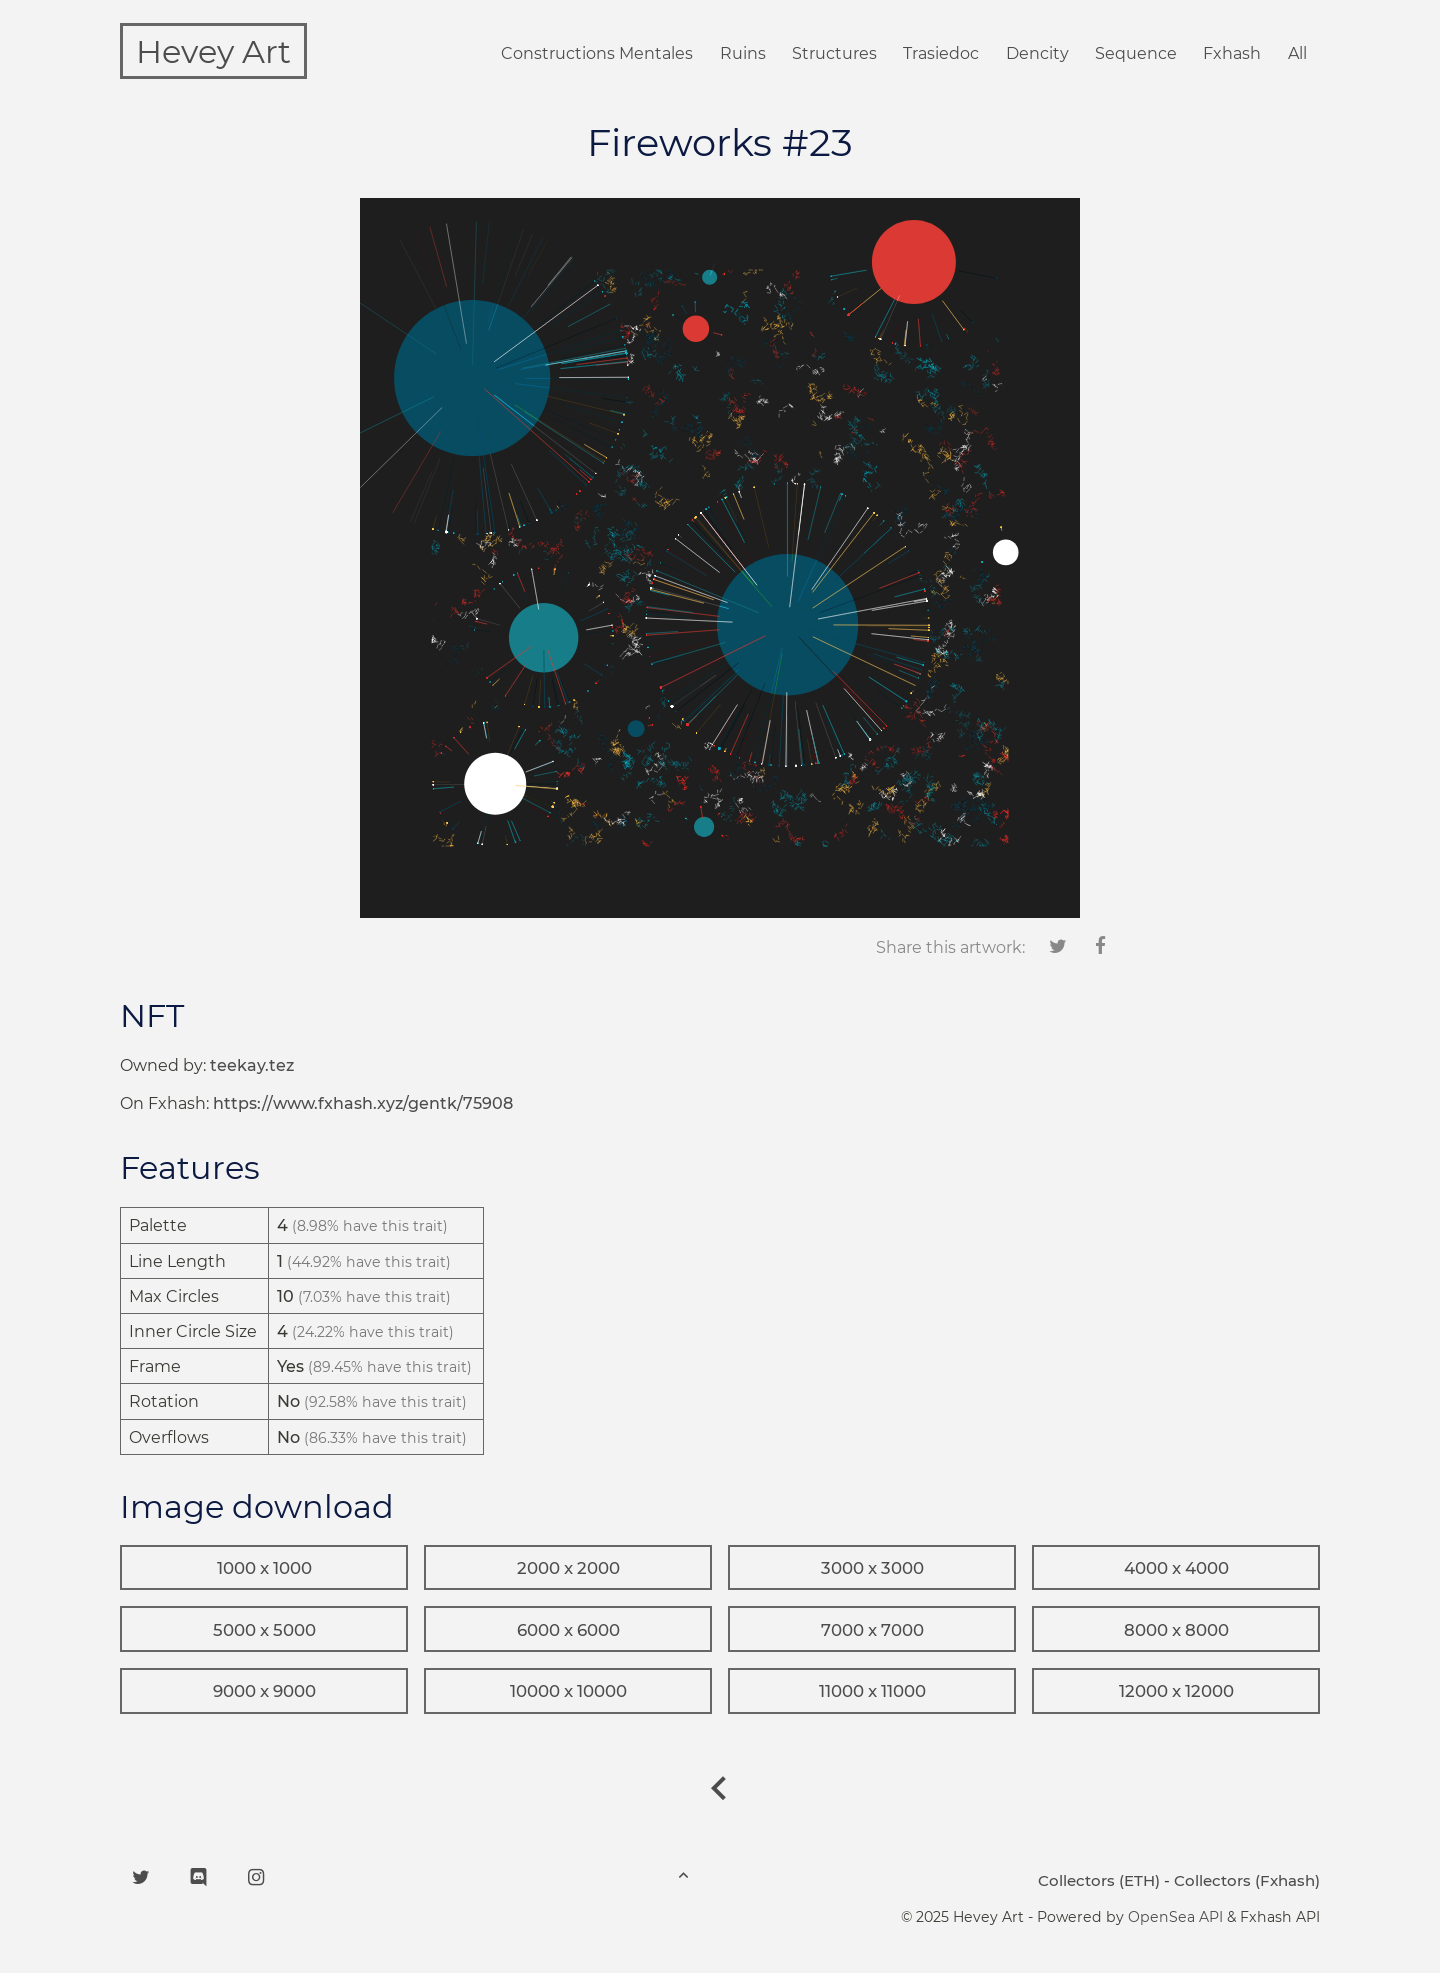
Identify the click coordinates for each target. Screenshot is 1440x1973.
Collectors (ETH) (1099, 1880)
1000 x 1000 (264, 1568)
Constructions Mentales (597, 53)
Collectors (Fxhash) (1247, 1880)
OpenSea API (1175, 1917)
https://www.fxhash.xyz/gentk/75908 (363, 1103)
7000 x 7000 (872, 1630)
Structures (834, 53)
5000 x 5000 (264, 1630)
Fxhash (1232, 53)
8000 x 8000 (1176, 1630)
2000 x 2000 (568, 1568)
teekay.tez (252, 1065)
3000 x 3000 (872, 1568)
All (1297, 53)
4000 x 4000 (1176, 1568)
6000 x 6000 (568, 1630)
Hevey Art (213, 51)
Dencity (1037, 53)
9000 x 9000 (264, 1691)
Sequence (1136, 53)
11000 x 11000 (872, 1691)
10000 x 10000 (568, 1691)
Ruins (743, 53)
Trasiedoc (941, 53)
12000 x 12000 (1176, 1691)
